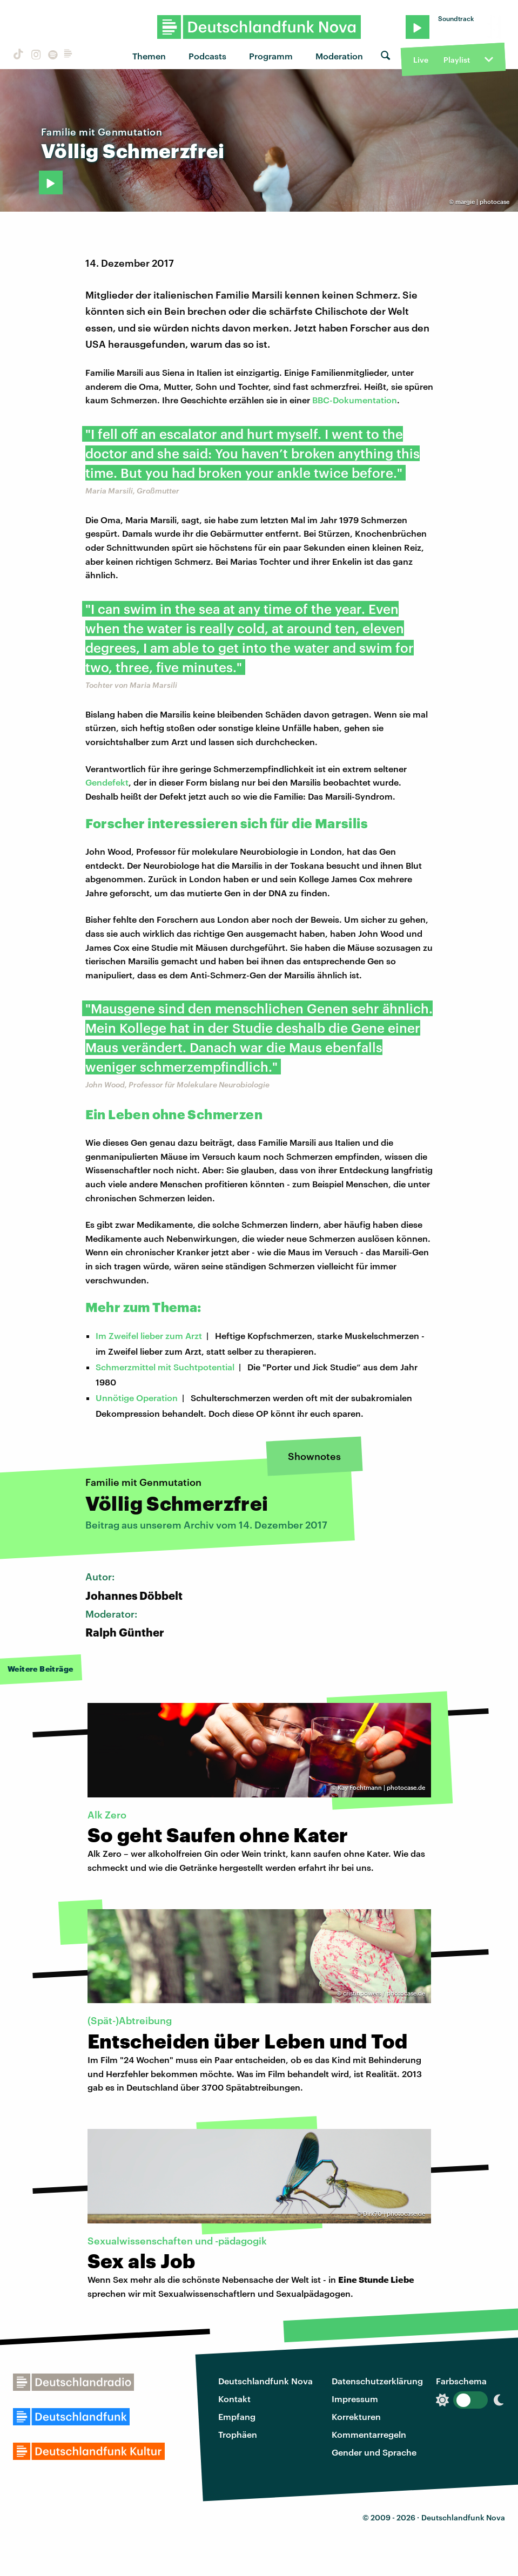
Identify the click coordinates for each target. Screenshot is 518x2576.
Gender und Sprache (374, 2452)
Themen (149, 56)
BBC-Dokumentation (354, 400)
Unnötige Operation (137, 1397)
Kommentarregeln (369, 2434)
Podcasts (207, 56)
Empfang (236, 2416)
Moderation (339, 56)
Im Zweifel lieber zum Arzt (149, 1335)
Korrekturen (356, 2416)
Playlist (456, 59)
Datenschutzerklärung (377, 2381)
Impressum (355, 2399)
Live (420, 59)
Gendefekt (107, 782)
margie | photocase (482, 201)
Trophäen (237, 2434)
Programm (271, 56)
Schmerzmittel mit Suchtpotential (165, 1367)
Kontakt (234, 2399)
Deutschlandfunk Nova (265, 2381)
